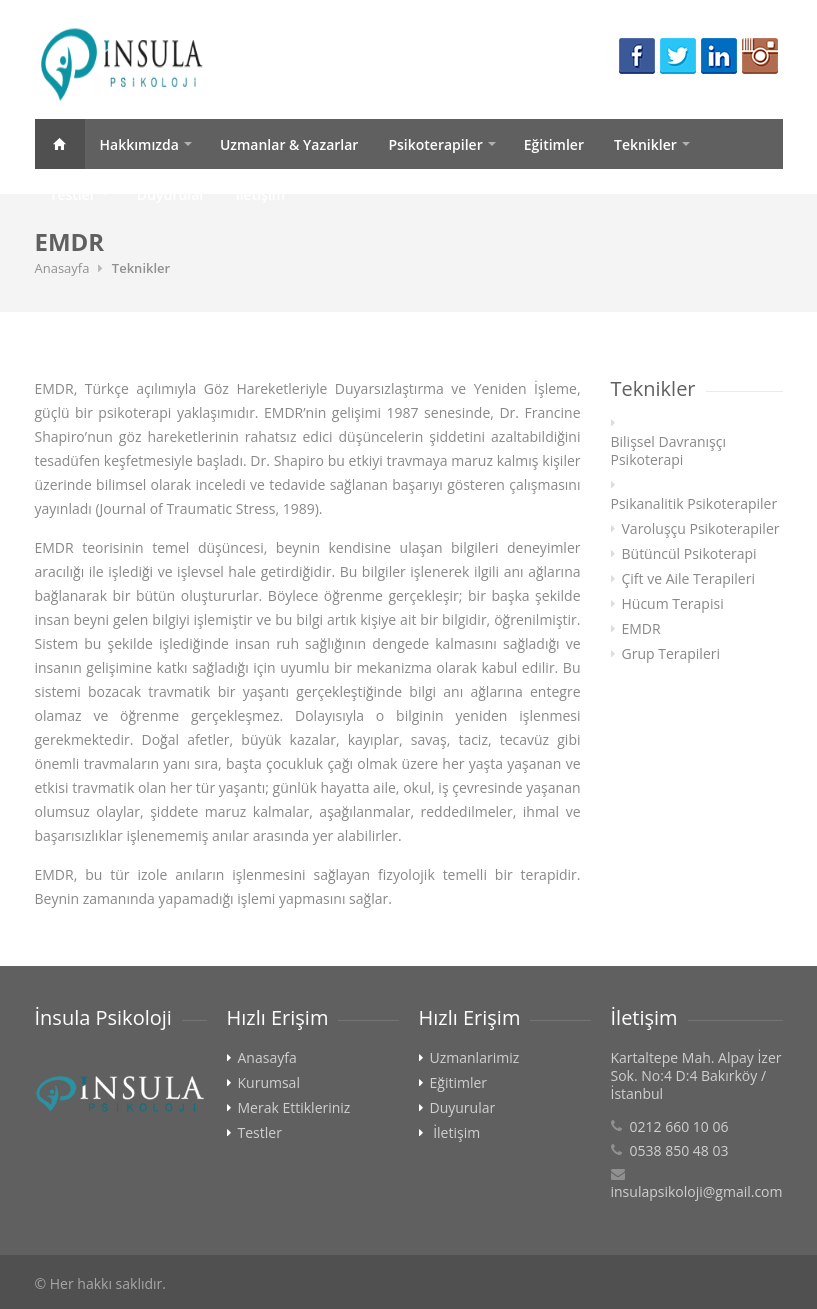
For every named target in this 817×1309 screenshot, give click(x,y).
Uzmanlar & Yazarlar (289, 144)
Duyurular (171, 194)
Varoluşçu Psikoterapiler (701, 529)
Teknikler (645, 144)
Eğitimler (554, 144)
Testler (73, 194)
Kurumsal (269, 1083)
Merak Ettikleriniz (294, 1108)
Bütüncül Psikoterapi (689, 554)
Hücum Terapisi (673, 604)
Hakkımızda (139, 144)
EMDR (641, 629)
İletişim (260, 194)
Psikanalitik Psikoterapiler (694, 504)
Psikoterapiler (435, 144)
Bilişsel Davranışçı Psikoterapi (669, 451)
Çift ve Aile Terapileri (688, 579)
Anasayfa (60, 144)
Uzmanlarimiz (475, 1058)
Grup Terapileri (671, 654)
